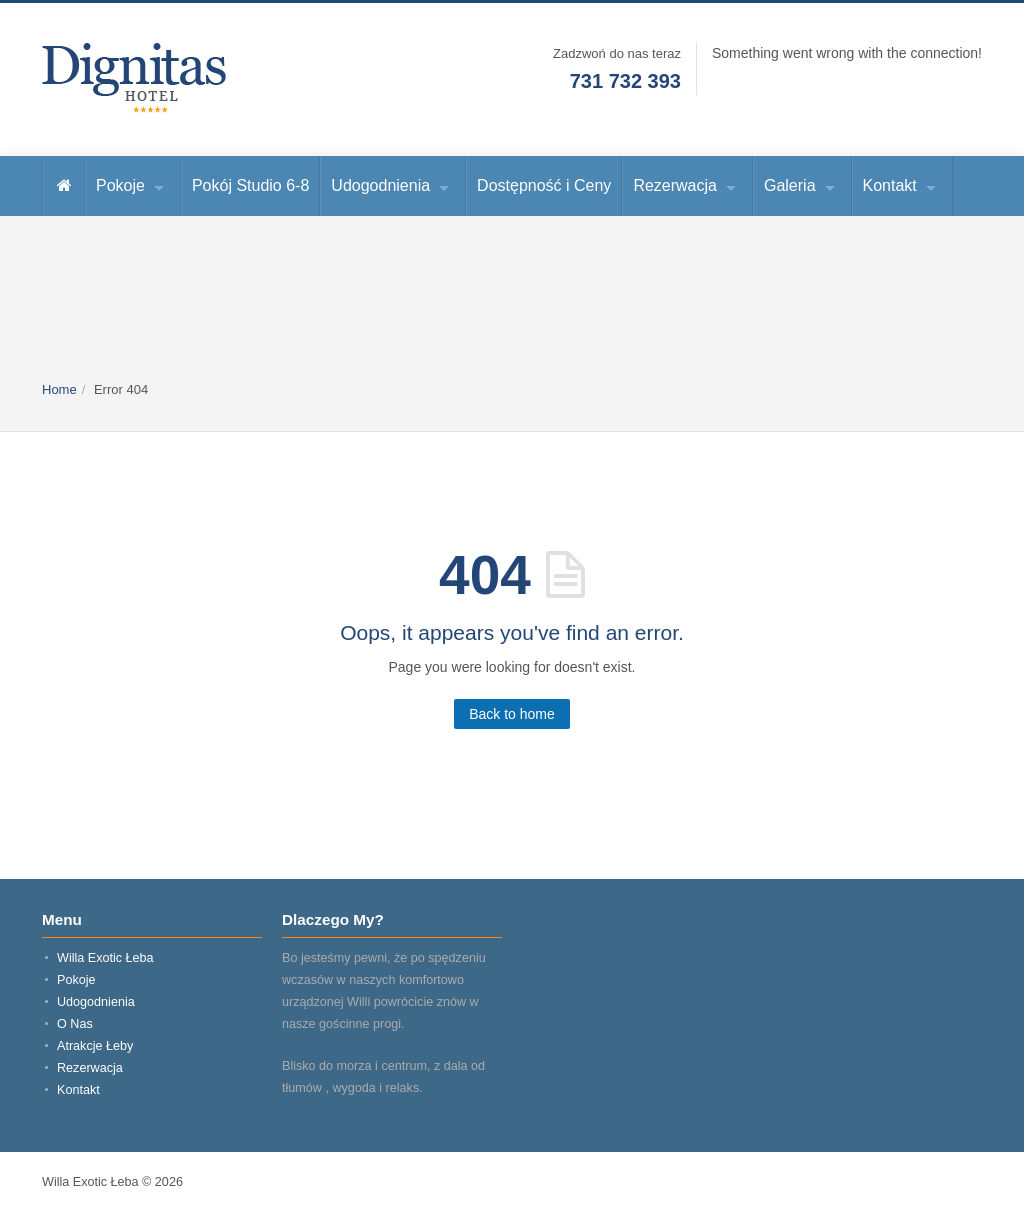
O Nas (75, 1024)
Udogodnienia (380, 185)
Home (59, 389)
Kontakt (890, 185)
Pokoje (120, 185)
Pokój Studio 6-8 (250, 185)
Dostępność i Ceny (544, 185)
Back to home (512, 714)
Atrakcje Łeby (95, 1046)
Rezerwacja (675, 185)
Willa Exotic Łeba (105, 958)
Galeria (790, 185)
